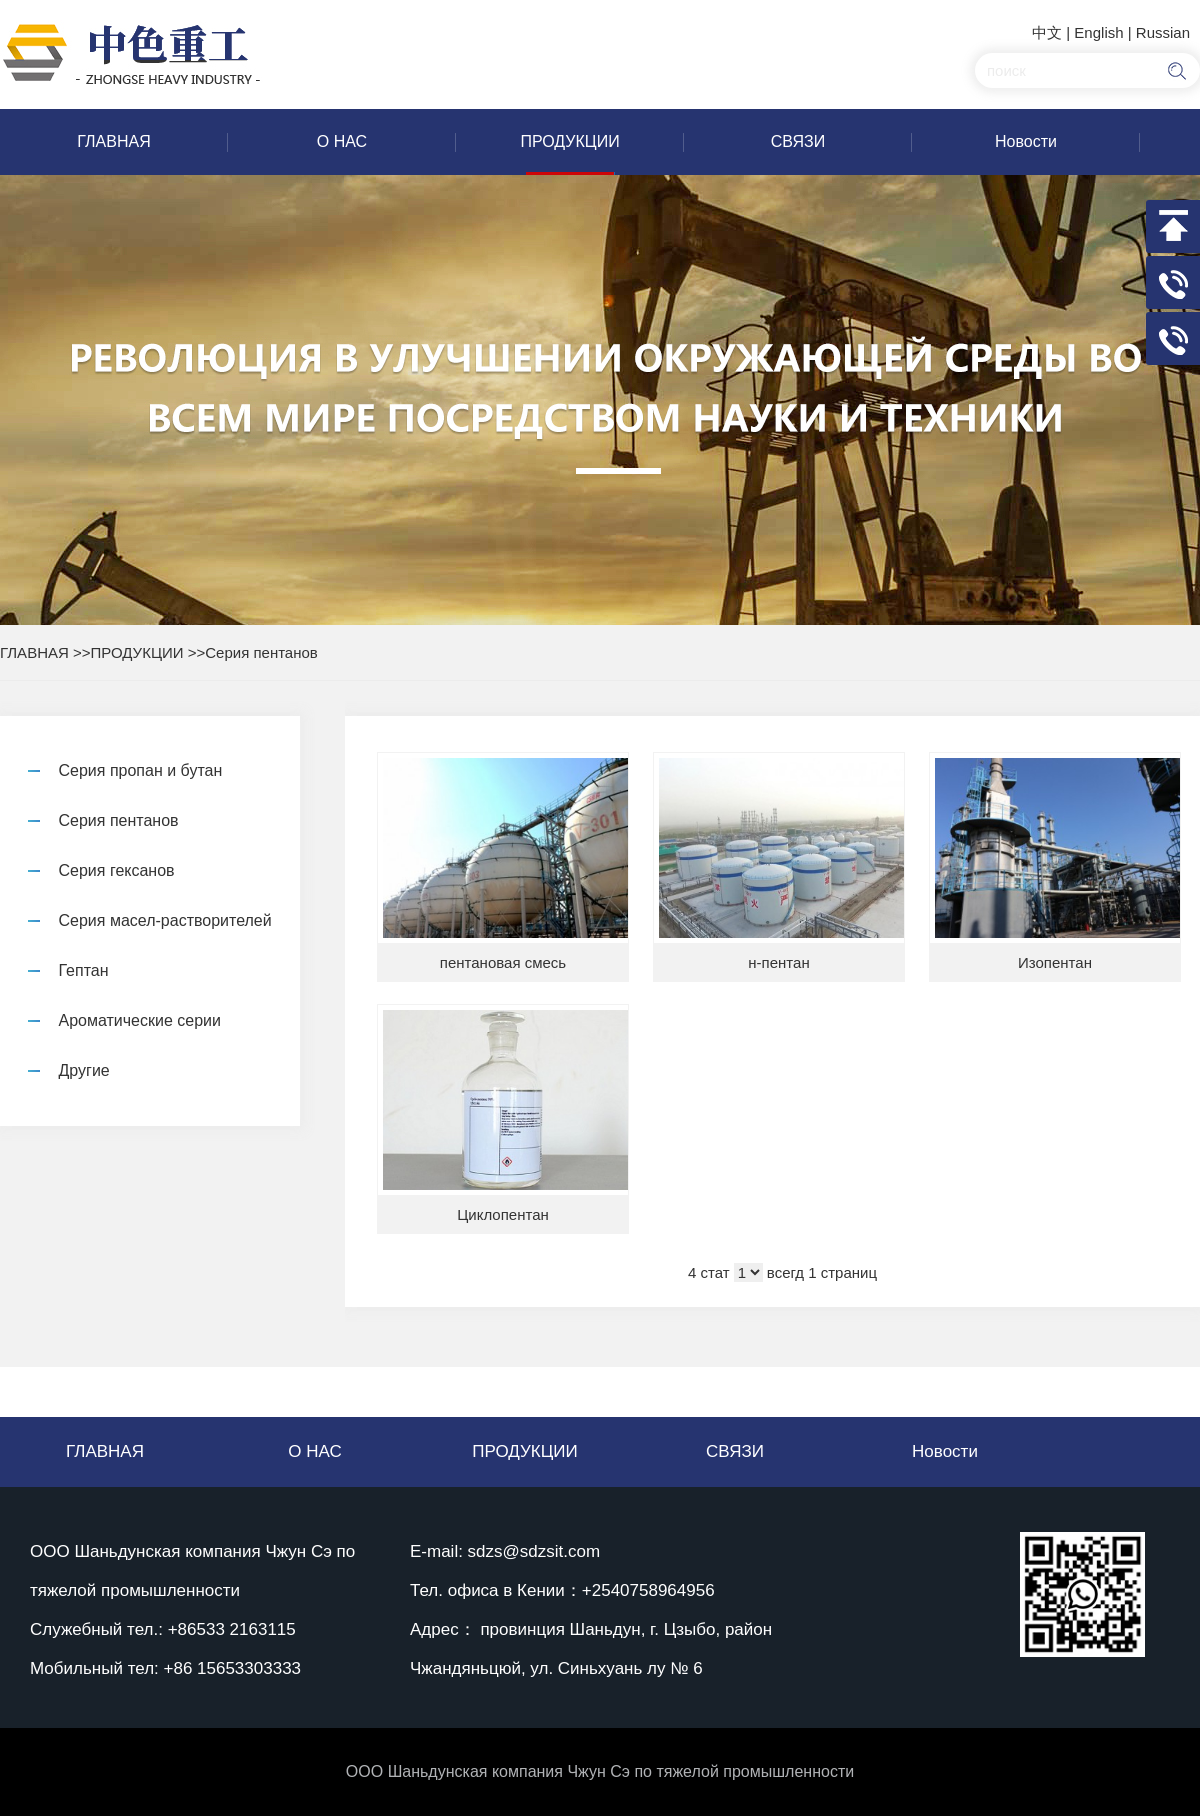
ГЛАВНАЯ (34, 652)
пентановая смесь (503, 962)
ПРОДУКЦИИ (137, 652)
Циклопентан (503, 1214)
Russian (1163, 32)
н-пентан (778, 962)
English (1098, 32)
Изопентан (1055, 962)
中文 (1047, 32)
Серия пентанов (261, 652)
